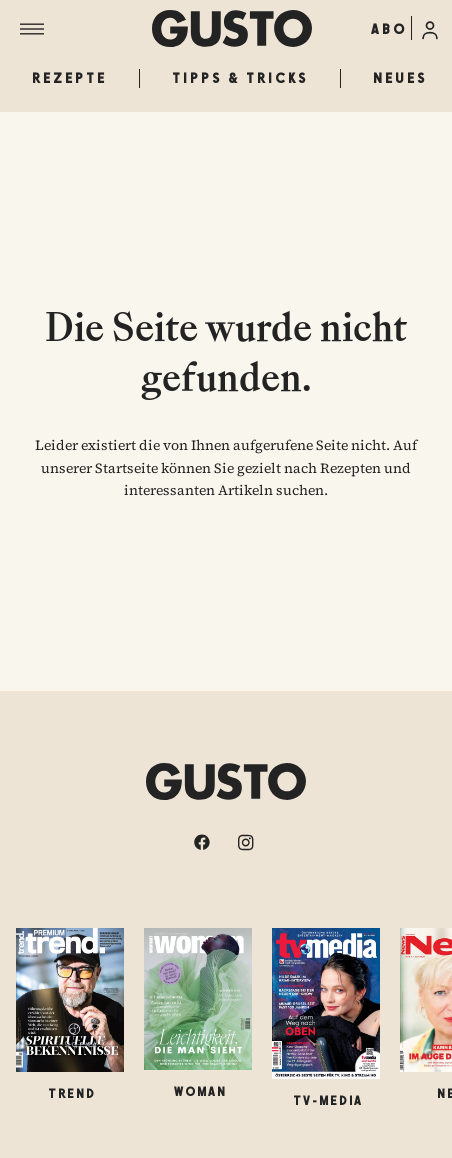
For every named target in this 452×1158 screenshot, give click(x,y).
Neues (400, 78)
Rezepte (69, 78)
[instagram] (248, 842)
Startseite (126, 468)
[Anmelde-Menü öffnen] (430, 28)
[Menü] (86, 29)
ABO (389, 29)
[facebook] (204, 842)
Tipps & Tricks (240, 78)
